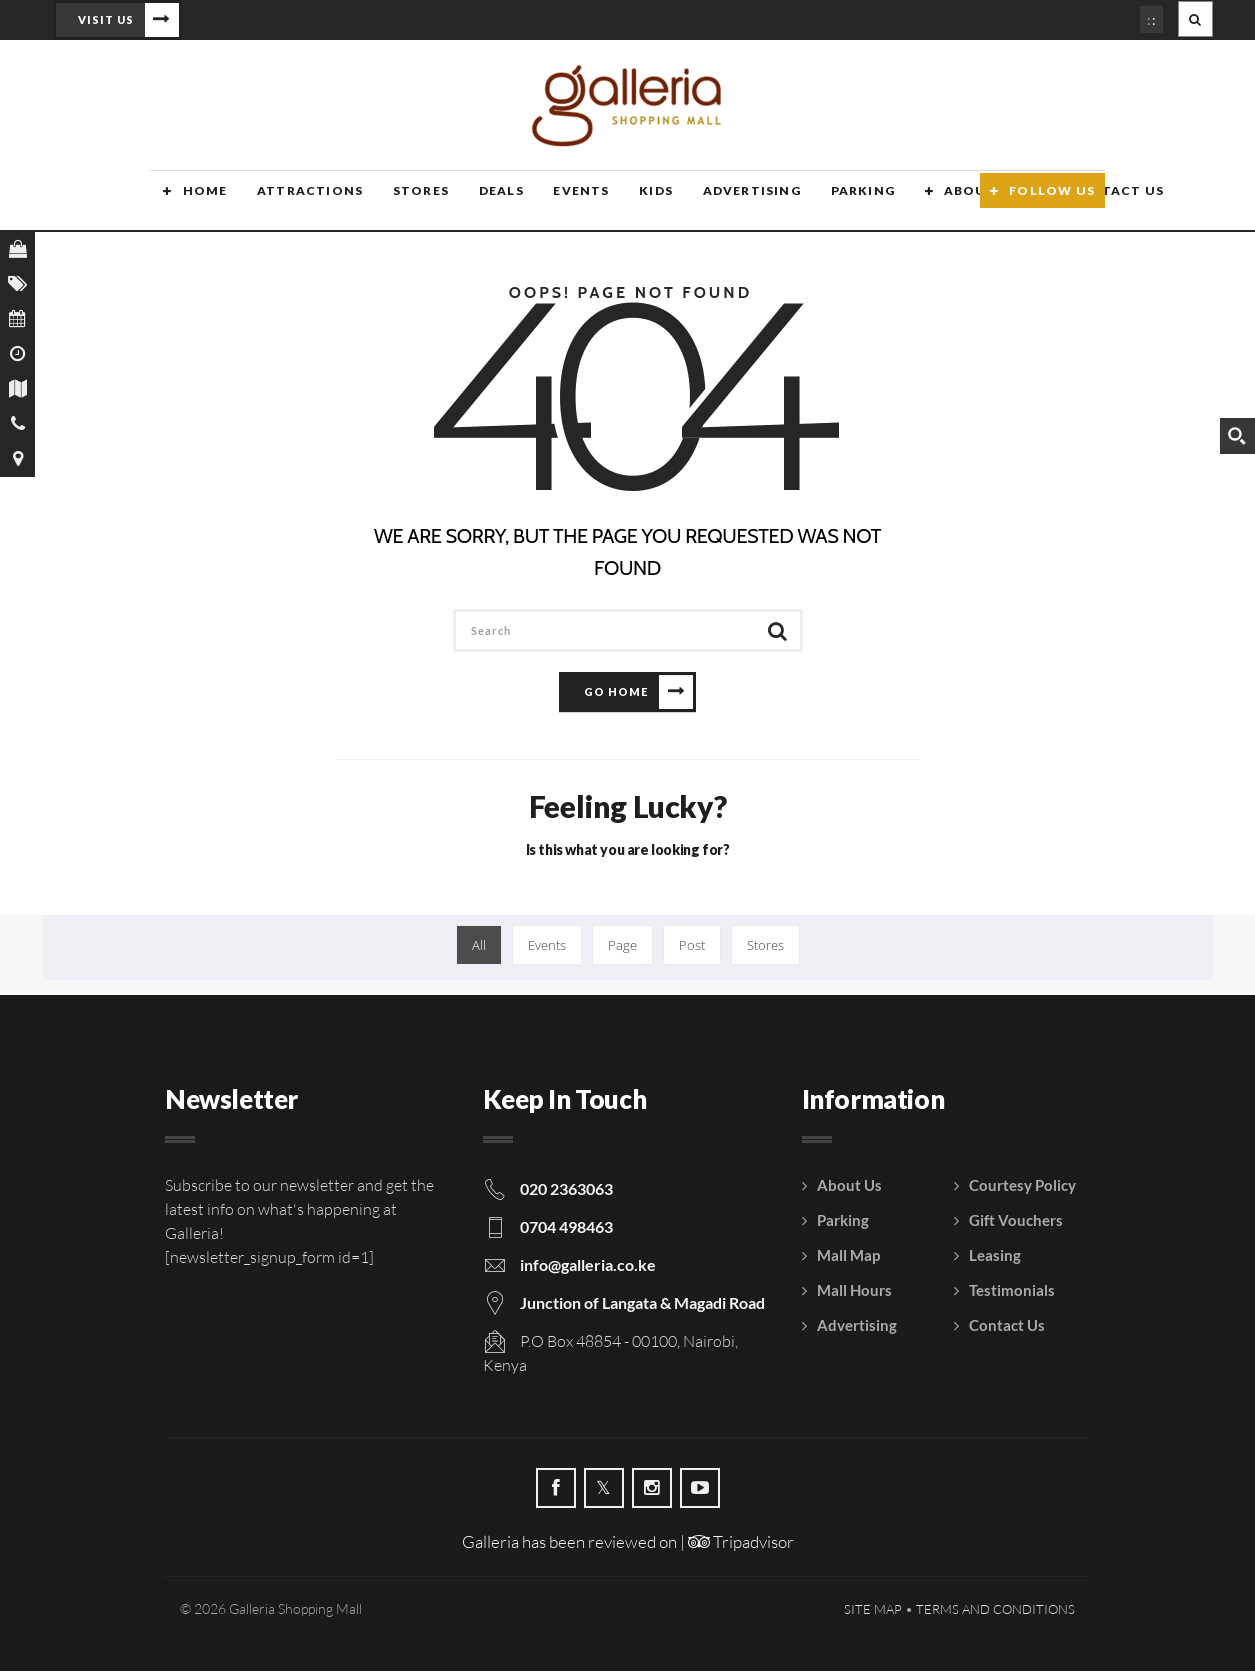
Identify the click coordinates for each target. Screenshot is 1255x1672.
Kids (635, 202)
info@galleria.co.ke (588, 1265)
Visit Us (106, 19)
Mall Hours (854, 1291)
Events (561, 202)
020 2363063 (566, 1189)
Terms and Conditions (995, 1610)
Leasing (995, 1256)
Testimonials (1012, 1291)
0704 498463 (566, 1227)
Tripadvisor (741, 1542)
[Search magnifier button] (1237, 436)
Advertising (728, 202)
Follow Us (1052, 202)
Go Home (616, 692)
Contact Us (1007, 1326)
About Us (955, 202)
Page (622, 946)
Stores (404, 202)
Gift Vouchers (1016, 1221)
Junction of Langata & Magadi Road (642, 1303)
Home (191, 202)
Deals (482, 202)
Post (692, 946)
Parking (838, 202)
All (479, 946)
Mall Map (848, 1256)
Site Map (873, 1610)
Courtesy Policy (1022, 1186)
